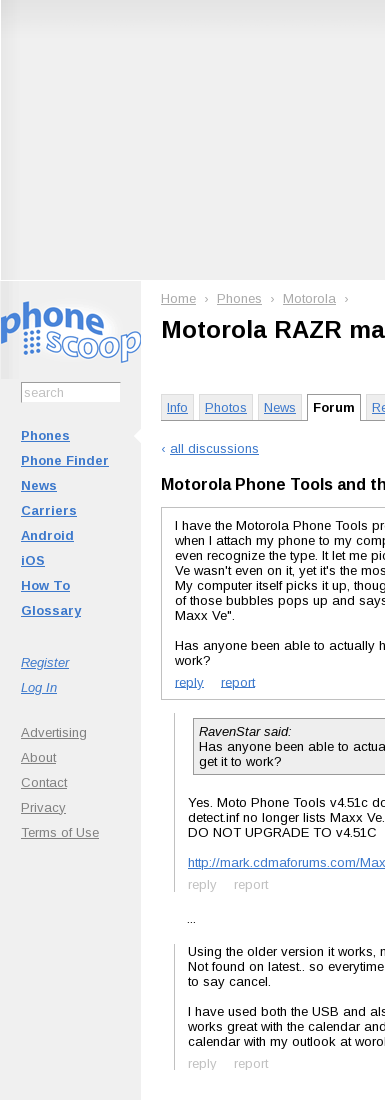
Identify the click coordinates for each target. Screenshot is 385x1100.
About (38, 757)
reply (189, 681)
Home (178, 298)
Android (47, 535)
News (39, 485)
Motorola (309, 298)
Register (45, 662)
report (238, 681)
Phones (45, 435)
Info (177, 407)
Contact (44, 782)
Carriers (49, 510)
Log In (39, 687)
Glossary (51, 610)
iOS (33, 560)
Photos (226, 407)
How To (45, 585)
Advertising (54, 732)
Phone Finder (65, 460)
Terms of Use (60, 832)
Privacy (43, 807)
